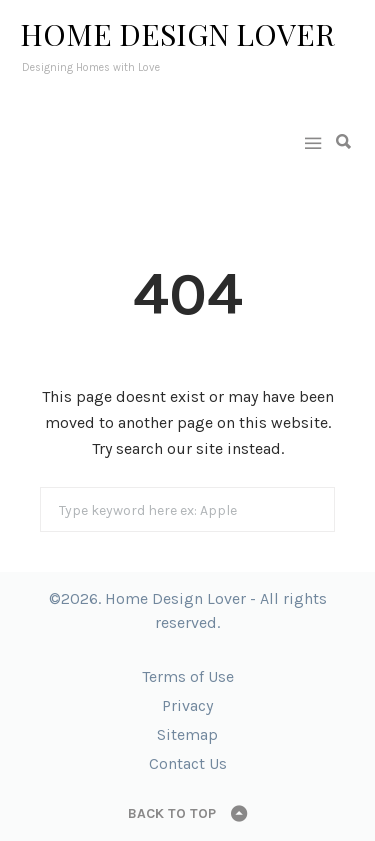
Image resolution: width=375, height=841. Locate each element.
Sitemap (187, 734)
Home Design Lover (177, 34)
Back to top (172, 813)
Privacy (187, 705)
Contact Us (188, 763)
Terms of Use (188, 676)
